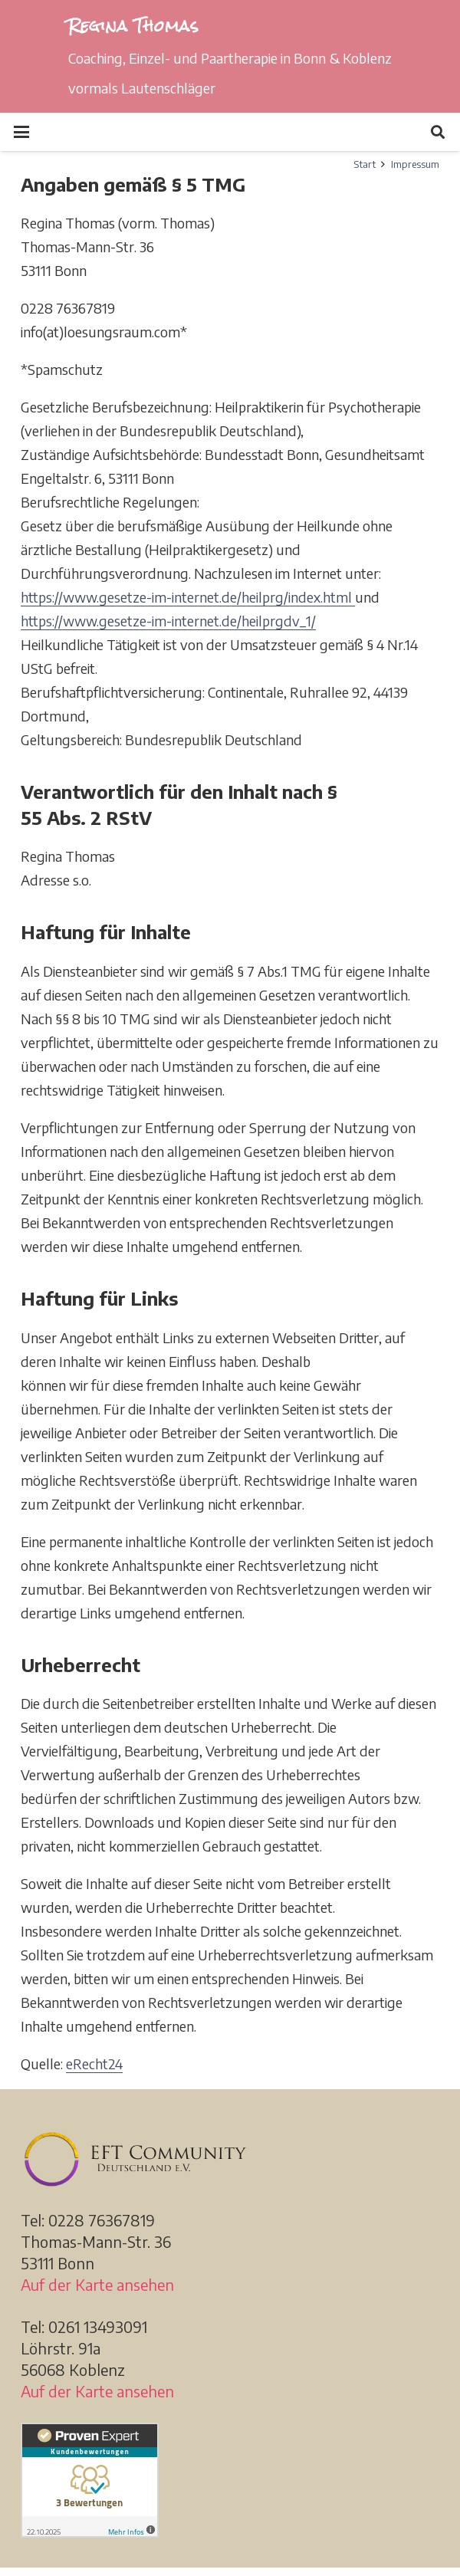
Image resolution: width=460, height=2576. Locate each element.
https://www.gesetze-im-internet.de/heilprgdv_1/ (168, 620)
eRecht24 (94, 2063)
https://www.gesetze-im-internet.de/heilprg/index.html (188, 597)
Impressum (415, 164)
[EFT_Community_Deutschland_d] (230, 2159)
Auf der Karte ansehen (97, 2284)
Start (364, 164)
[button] (22, 132)
